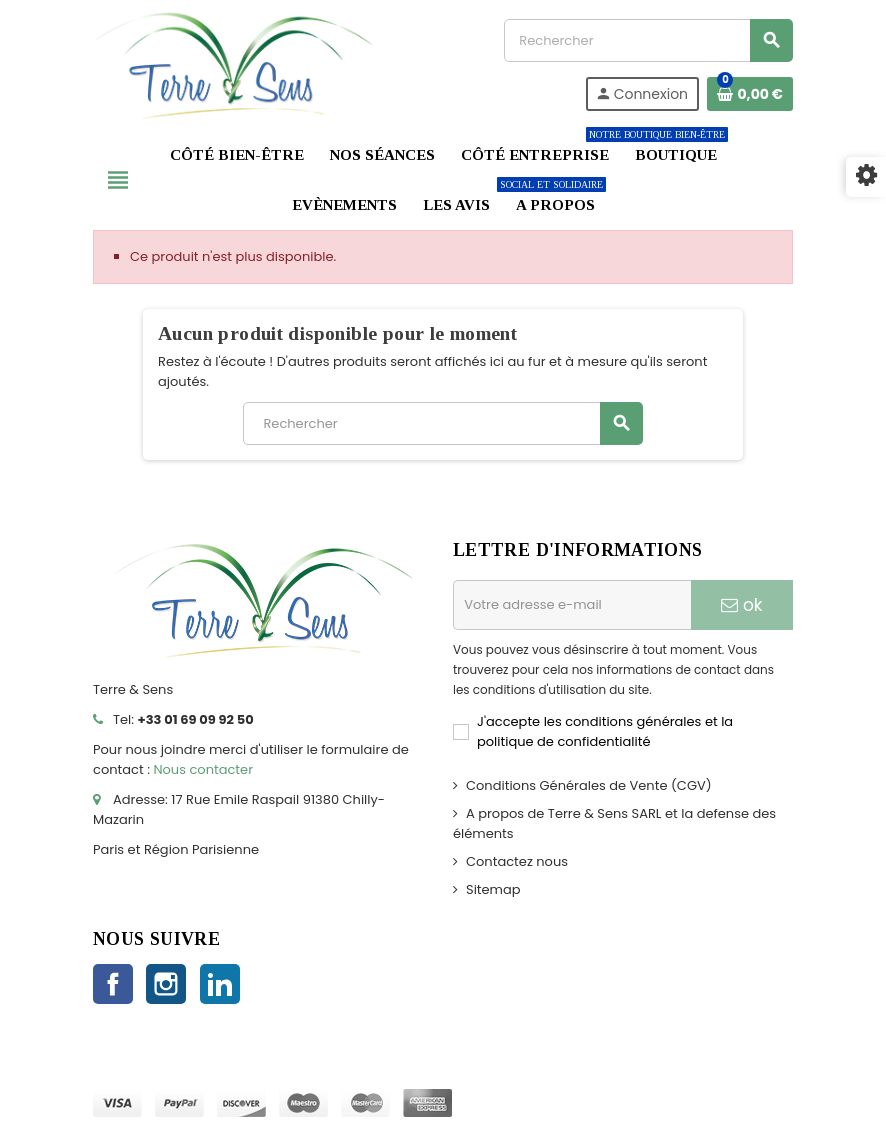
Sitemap (493, 889)
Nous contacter (203, 769)
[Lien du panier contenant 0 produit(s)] (750, 94)
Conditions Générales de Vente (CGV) (589, 785)
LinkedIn (220, 984)
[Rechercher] (648, 40)
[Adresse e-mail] (572, 605)
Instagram (166, 984)
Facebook (113, 984)
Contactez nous (517, 861)
